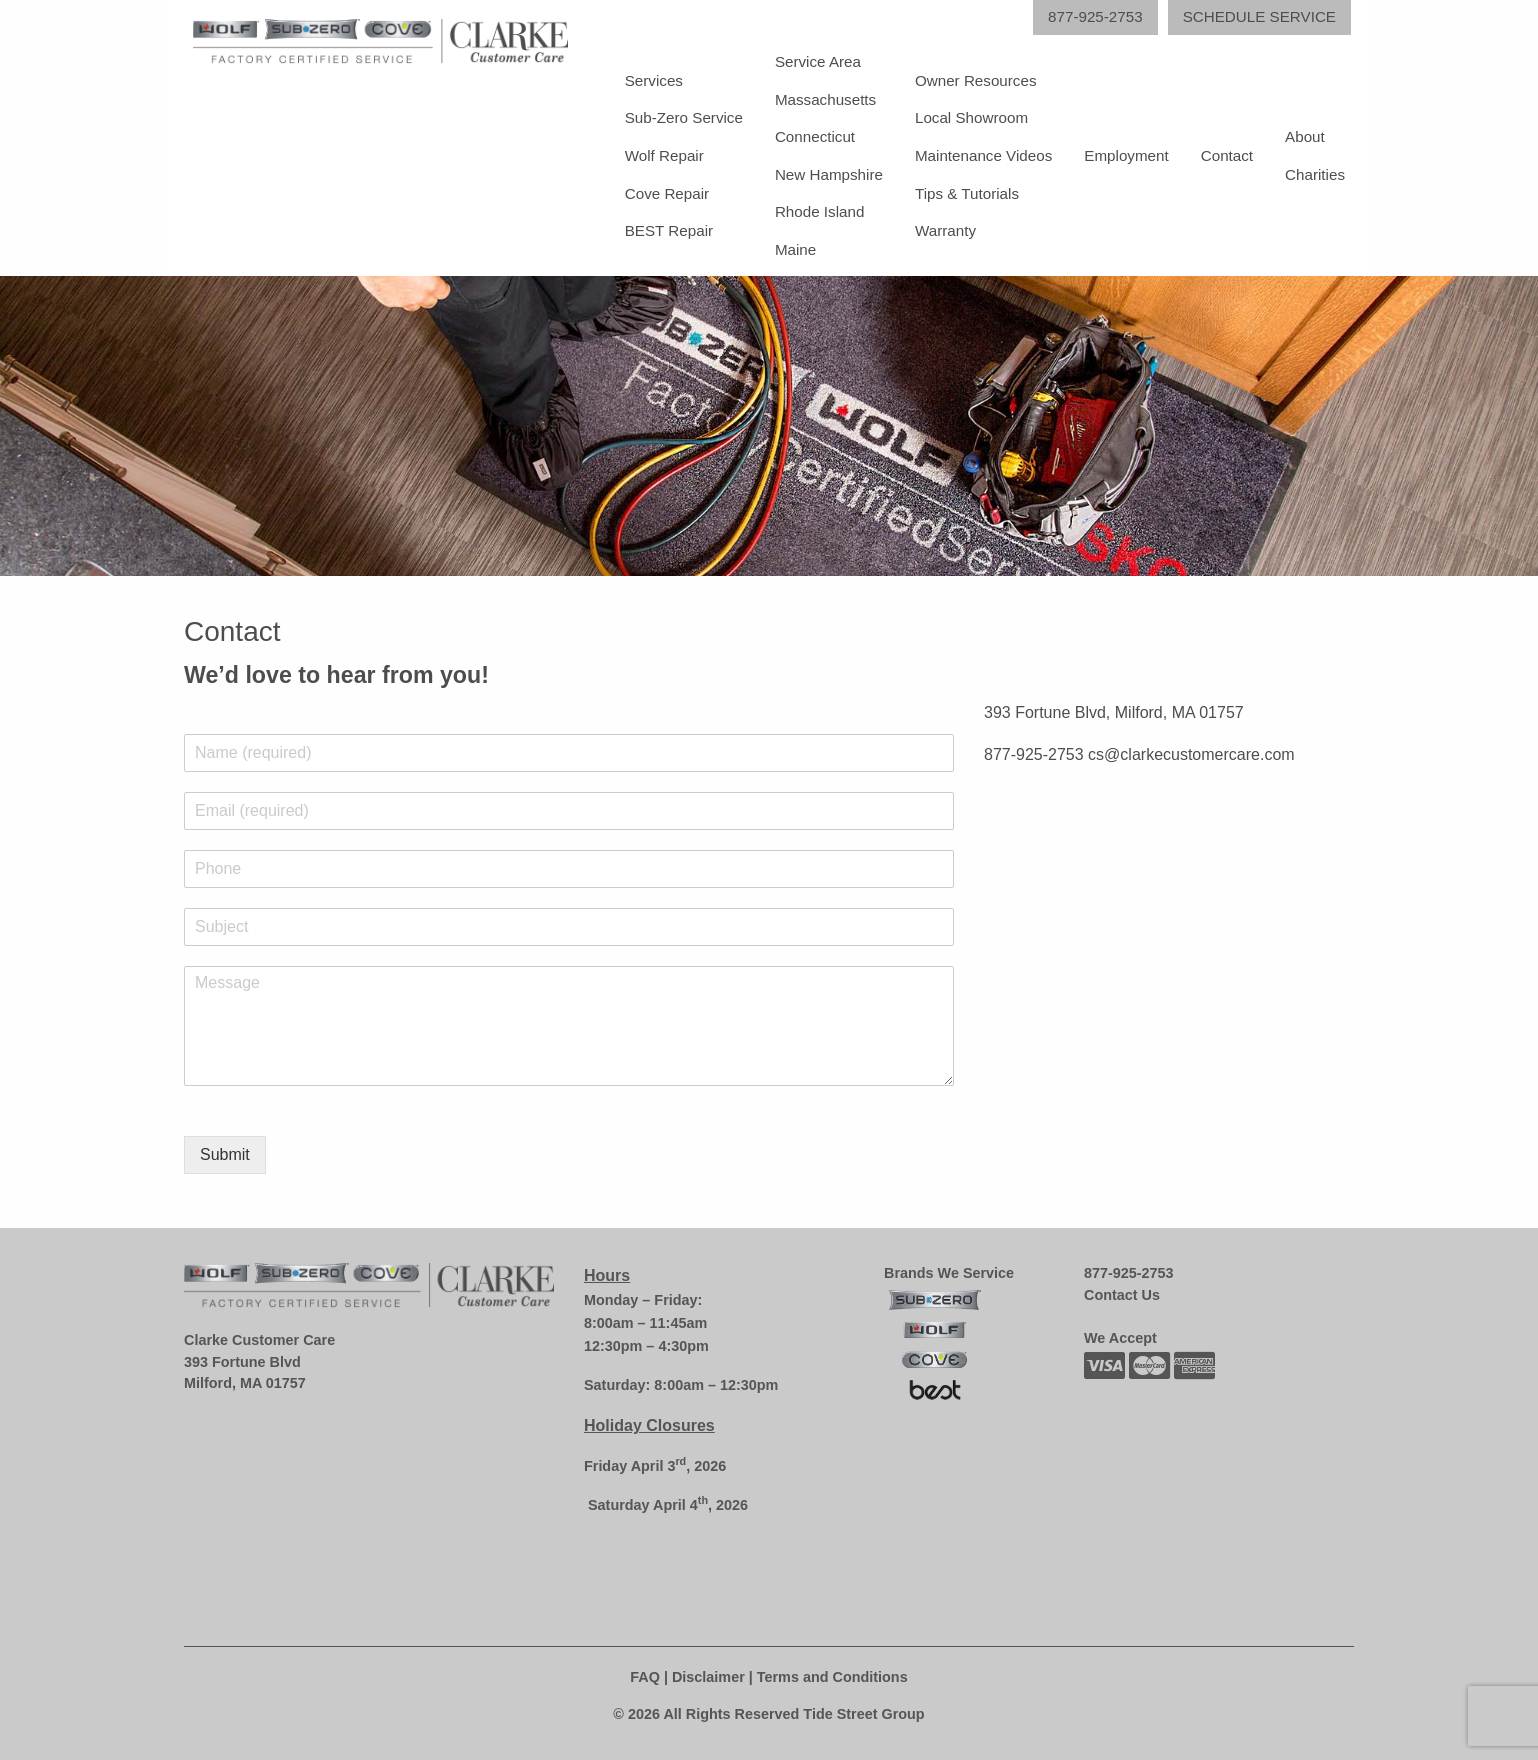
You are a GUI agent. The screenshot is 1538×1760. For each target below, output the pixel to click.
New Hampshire (829, 174)
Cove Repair (667, 193)
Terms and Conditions (832, 1677)
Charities (1315, 174)
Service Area (818, 61)
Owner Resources (976, 80)
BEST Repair (669, 230)
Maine (795, 249)
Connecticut (815, 136)
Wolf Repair (664, 155)
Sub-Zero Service (684, 117)
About (1305, 136)
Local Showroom (971, 117)
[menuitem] (684, 155)
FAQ (645, 1677)
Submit (225, 1154)
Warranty (945, 230)
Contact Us (1122, 1295)
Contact (1227, 155)
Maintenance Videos (983, 155)
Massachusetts (825, 99)
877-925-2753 (1129, 1273)
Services (654, 80)
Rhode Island (820, 211)
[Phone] (569, 869)
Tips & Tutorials (967, 193)
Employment (1126, 155)
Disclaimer (708, 1677)
